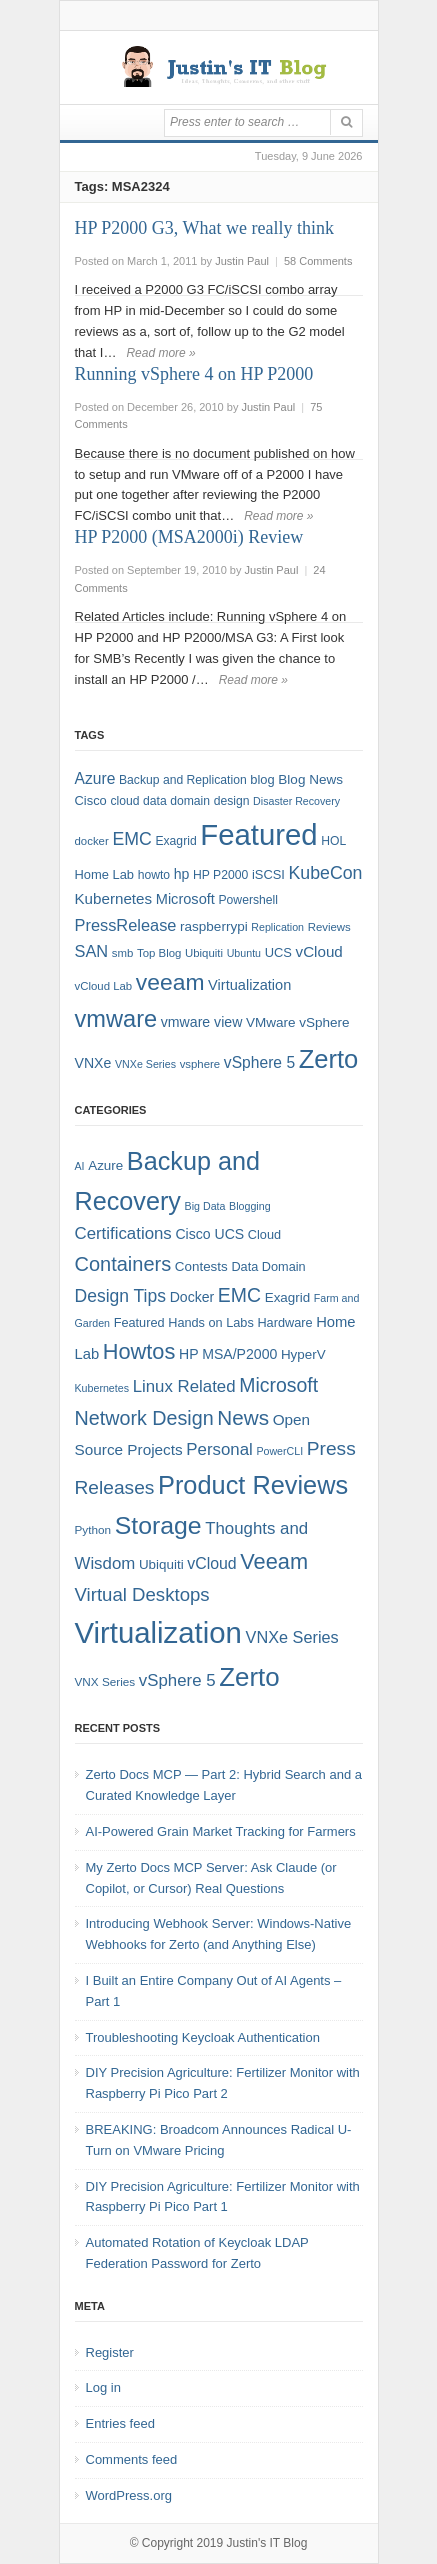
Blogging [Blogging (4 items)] (249, 1206)
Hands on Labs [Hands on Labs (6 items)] (211, 1322)
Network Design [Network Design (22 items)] (144, 1418)
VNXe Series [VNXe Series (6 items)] (145, 1064)
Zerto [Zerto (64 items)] (249, 1677)
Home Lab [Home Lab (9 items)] (105, 874)
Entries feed (120, 2423)
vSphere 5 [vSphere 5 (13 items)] (177, 1680)
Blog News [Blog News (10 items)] (310, 779)
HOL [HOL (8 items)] (333, 841)
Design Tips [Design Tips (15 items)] (121, 1296)
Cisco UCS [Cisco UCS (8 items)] (209, 1234)
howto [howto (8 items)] (154, 875)
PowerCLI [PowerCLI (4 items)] (279, 1451)
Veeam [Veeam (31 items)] (274, 1561)
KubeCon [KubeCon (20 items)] (326, 873)
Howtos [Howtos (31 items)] (139, 1351)
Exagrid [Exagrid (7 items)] (287, 1297)
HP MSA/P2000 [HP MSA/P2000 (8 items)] (228, 1354)
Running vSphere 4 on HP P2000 (194, 374)
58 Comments (318, 261)
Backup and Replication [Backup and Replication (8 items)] (183, 780)
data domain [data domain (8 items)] (176, 801)
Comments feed (132, 2459)
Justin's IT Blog (267, 2543)
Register (110, 2352)
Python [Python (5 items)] (93, 1529)
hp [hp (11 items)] (182, 874)
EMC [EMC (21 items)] (239, 1295)
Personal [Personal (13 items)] (219, 1449)
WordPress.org (129, 2495)
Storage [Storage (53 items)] (158, 1525)
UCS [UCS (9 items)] (278, 952)
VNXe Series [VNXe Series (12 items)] (292, 1637)
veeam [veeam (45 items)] (170, 982)
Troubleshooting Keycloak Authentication (203, 2037)
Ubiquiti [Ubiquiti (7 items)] (204, 953)
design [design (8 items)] (232, 801)
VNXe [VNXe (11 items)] (93, 1063)
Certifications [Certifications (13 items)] (123, 1233)
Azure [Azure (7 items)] (105, 1165)
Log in (103, 2387)
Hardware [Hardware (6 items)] (284, 1322)
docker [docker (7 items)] (92, 841)
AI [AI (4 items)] (80, 1166)
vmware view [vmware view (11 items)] (202, 1022)
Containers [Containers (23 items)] (123, 1264)
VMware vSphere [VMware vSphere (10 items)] (298, 1022)
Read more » (160, 353)
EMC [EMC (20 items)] (131, 839)
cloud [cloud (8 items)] (124, 801)
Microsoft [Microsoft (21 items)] (278, 1385)
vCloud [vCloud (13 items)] (319, 951)
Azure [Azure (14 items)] (95, 778)
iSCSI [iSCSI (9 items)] (268, 874)
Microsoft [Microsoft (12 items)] (185, 899)
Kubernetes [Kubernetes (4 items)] (102, 1388)
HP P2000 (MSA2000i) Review (189, 537)
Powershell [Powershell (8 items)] (248, 900)
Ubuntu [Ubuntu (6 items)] (244, 953)
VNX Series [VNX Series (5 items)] (105, 1681)
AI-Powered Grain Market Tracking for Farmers (221, 1831)
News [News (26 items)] (243, 1417)
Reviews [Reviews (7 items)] (329, 927)
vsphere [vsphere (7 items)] (200, 1064)
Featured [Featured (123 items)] (258, 834)
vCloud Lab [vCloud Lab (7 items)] (104, 986)
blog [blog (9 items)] (262, 779)
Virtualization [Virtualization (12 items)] (249, 985)
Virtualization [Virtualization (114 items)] (158, 1632)
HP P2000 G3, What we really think (204, 228)
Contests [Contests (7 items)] (201, 1266)
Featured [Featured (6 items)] (139, 1322)
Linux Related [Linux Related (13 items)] (184, 1386)
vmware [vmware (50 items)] (116, 1019)
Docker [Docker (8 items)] (192, 1297)
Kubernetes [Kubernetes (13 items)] (114, 898)
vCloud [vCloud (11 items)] (211, 1563)
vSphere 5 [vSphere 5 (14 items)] (259, 1062)
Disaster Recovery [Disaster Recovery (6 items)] (296, 801)
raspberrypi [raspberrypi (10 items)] (214, 926)
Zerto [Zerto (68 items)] (329, 1059)
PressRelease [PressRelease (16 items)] (126, 925)
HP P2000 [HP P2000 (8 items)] (220, 875)
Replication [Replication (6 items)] (277, 927)
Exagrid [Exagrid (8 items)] (175, 841)
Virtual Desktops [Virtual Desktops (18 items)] (142, 1594)
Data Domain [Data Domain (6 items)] (268, 1266)
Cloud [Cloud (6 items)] (264, 1234)
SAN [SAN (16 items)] (92, 951)
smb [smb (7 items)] (123, 953)
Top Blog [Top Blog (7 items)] (159, 953)
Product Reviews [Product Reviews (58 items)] (253, 1485)
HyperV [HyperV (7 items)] (303, 1354)
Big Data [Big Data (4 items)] (205, 1206)
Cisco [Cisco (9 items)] (91, 800)
